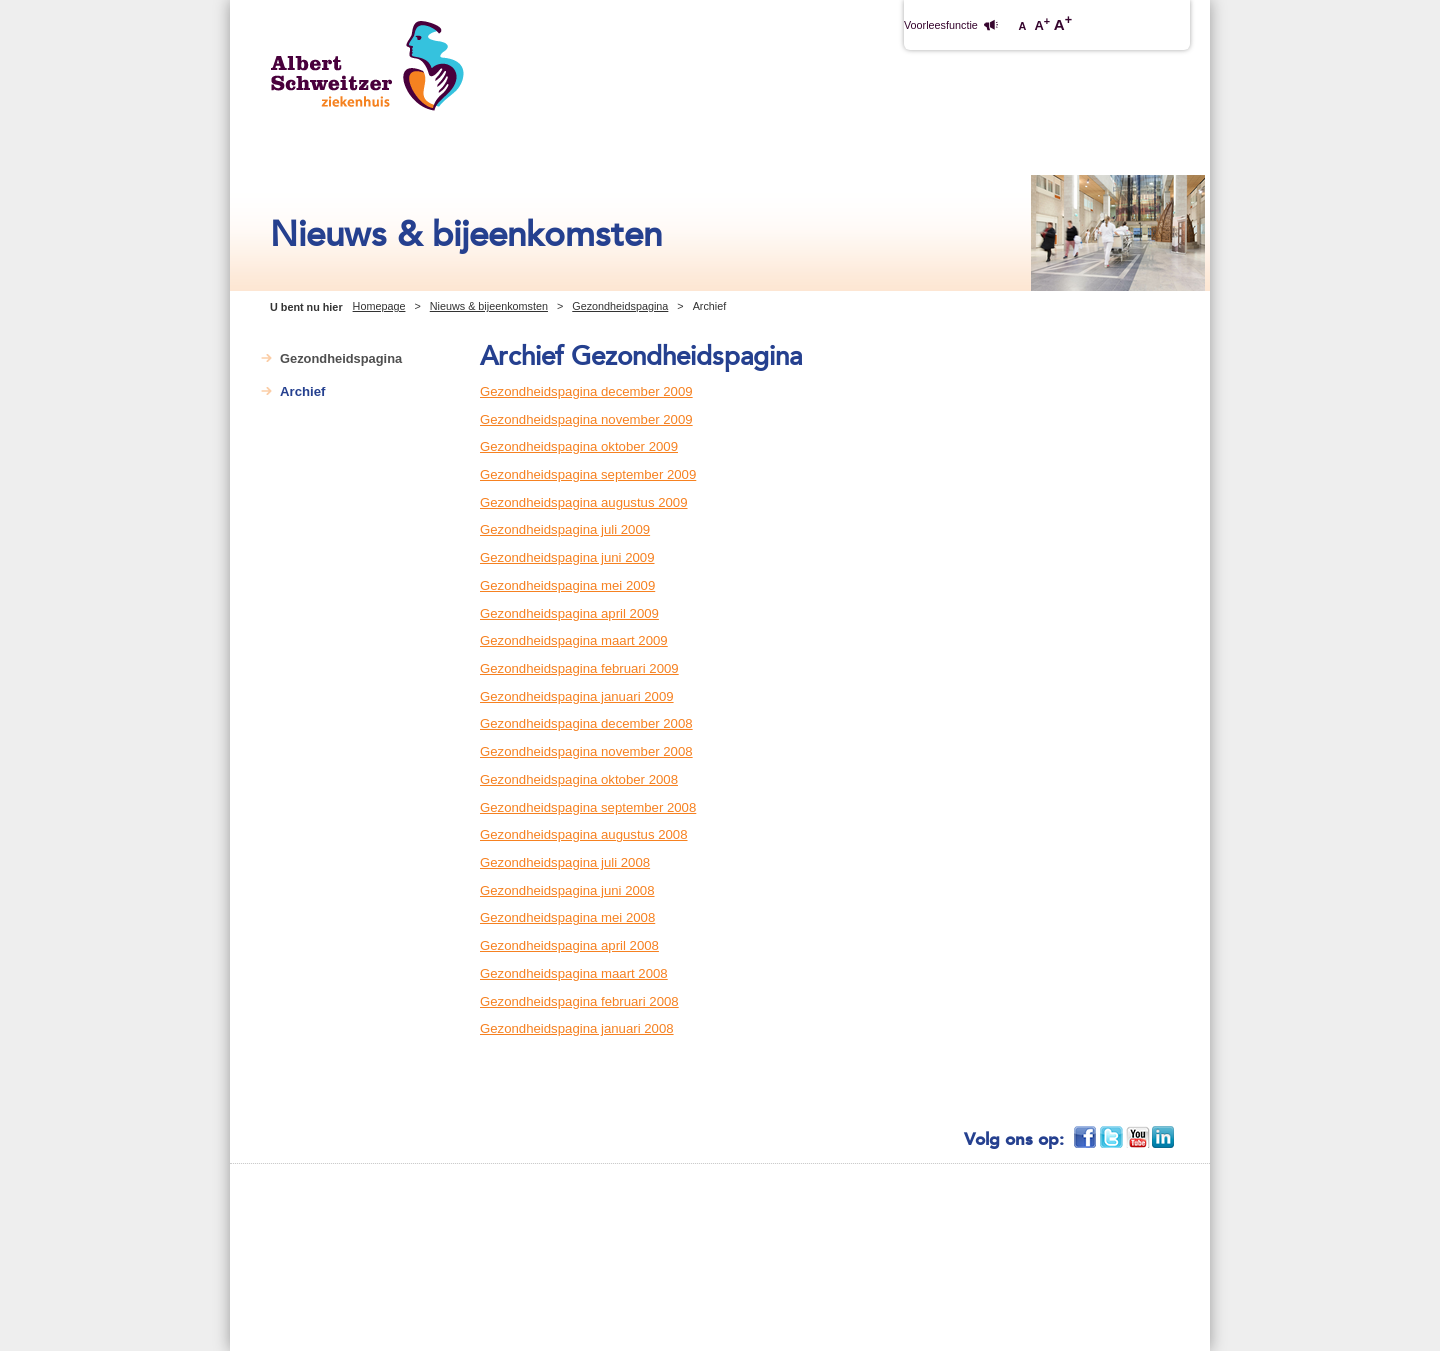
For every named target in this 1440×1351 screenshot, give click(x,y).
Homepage (379, 306)
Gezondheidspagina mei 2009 (567, 585)
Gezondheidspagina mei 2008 (567, 917)
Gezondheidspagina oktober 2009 (579, 446)
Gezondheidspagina (620, 306)
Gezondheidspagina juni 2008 (567, 890)
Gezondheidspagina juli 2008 (565, 862)
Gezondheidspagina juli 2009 (565, 529)
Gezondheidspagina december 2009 (586, 391)
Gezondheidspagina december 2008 (586, 723)
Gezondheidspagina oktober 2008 (579, 779)
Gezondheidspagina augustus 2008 (584, 834)
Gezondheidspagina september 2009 (588, 474)
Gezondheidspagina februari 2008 (579, 1001)
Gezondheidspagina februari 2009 (579, 668)
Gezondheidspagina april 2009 (569, 613)
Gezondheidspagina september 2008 (588, 807)
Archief (302, 391)
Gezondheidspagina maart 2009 (574, 640)
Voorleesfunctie (941, 25)
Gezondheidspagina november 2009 (586, 419)
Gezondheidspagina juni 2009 (567, 557)
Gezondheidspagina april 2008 (569, 945)
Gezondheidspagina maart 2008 (574, 973)
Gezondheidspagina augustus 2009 (584, 502)
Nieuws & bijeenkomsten (489, 306)
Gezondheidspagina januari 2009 (577, 696)
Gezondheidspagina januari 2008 (577, 1028)
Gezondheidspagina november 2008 (586, 751)
